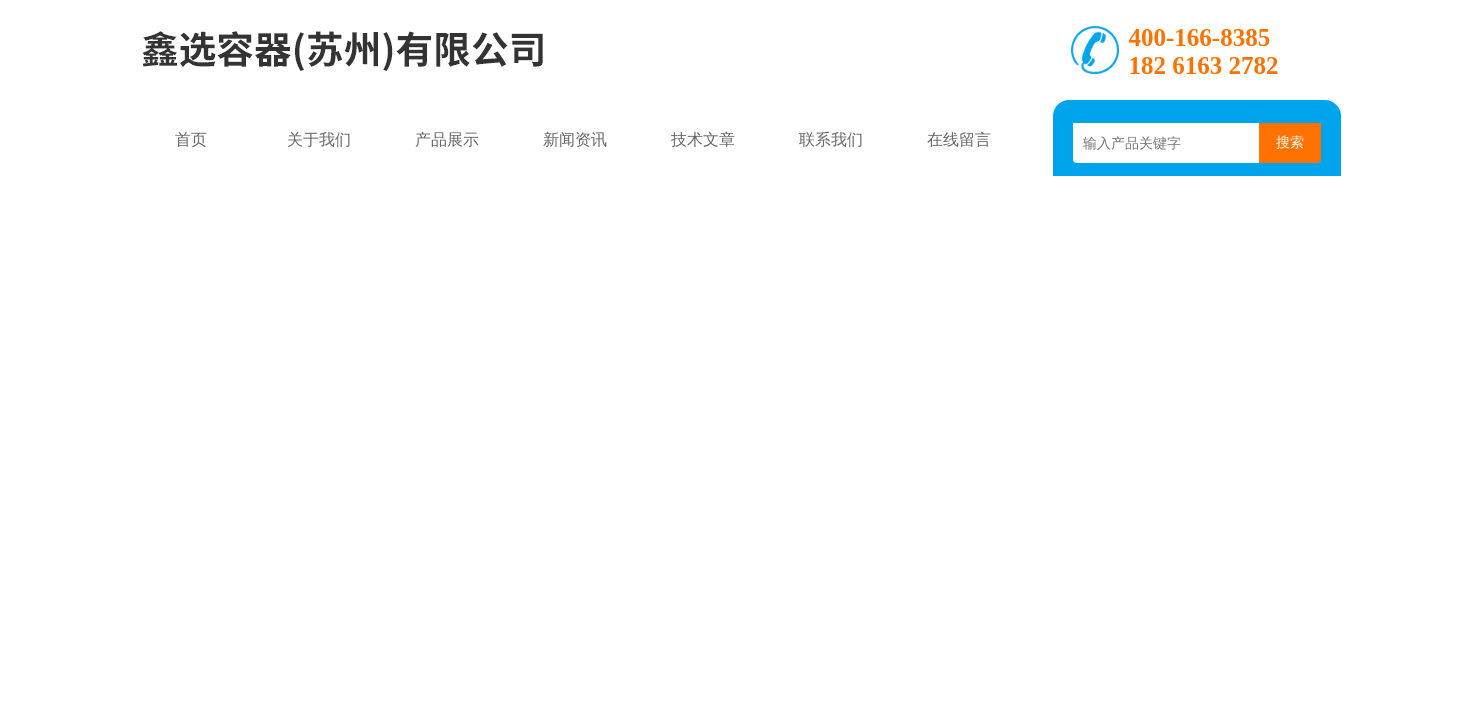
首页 (191, 139)
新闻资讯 (575, 139)
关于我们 (319, 139)
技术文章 (703, 139)
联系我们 (831, 139)
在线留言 (959, 139)
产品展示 (447, 139)
